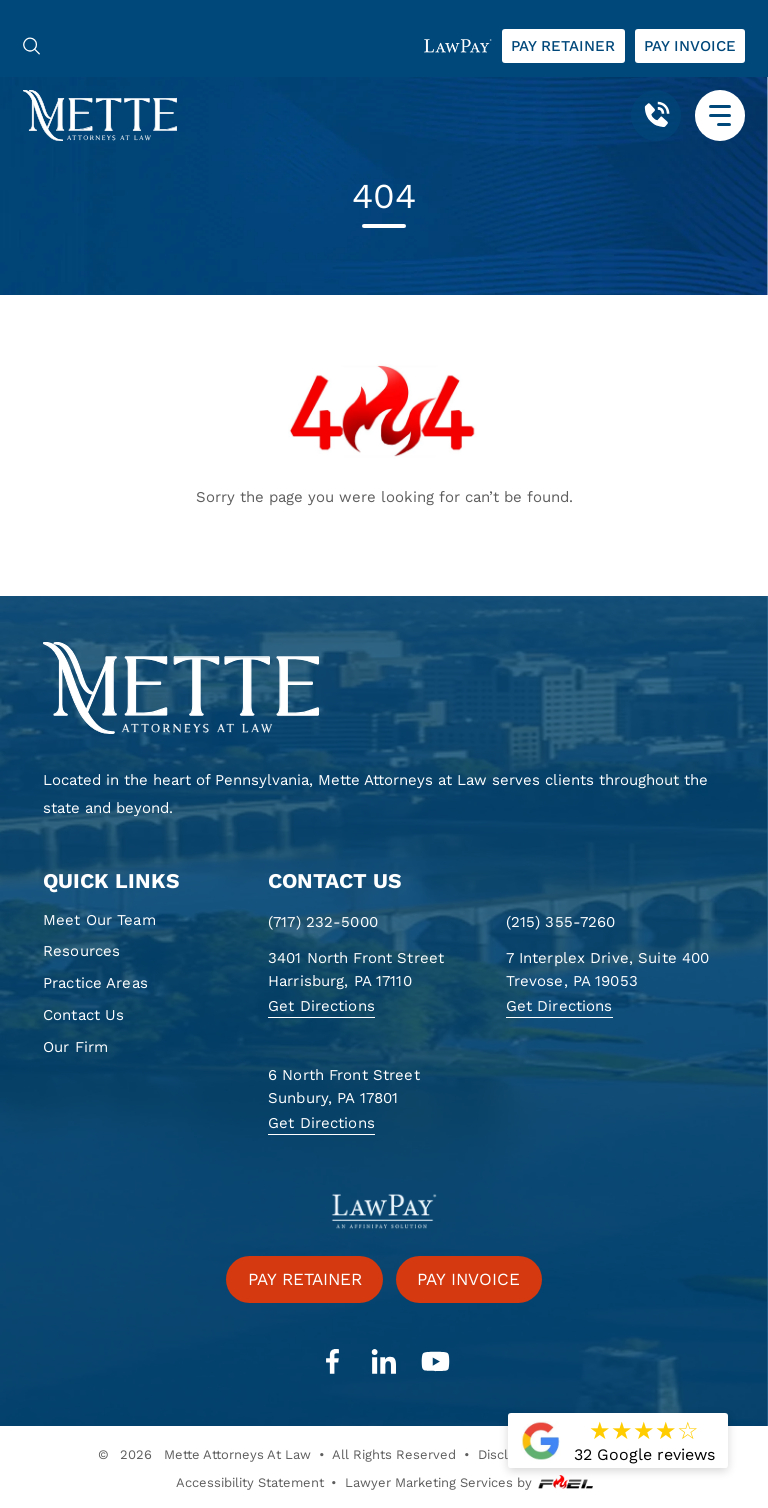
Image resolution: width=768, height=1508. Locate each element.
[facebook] (332, 1362)
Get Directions (321, 1006)
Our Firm (75, 1047)
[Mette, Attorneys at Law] (100, 114)
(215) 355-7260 (561, 922)
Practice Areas (95, 983)
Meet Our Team (99, 920)
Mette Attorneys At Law (237, 1454)
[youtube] (435, 1362)
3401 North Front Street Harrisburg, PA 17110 (356, 969)
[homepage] (384, 689)
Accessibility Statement (250, 1482)
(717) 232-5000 (323, 922)
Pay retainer (563, 46)
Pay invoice (690, 46)
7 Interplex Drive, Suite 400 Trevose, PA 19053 (608, 969)
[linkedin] (384, 1362)
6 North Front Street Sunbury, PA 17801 (344, 1086)
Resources (81, 951)
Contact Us (83, 1015)
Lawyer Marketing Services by (469, 1483)
